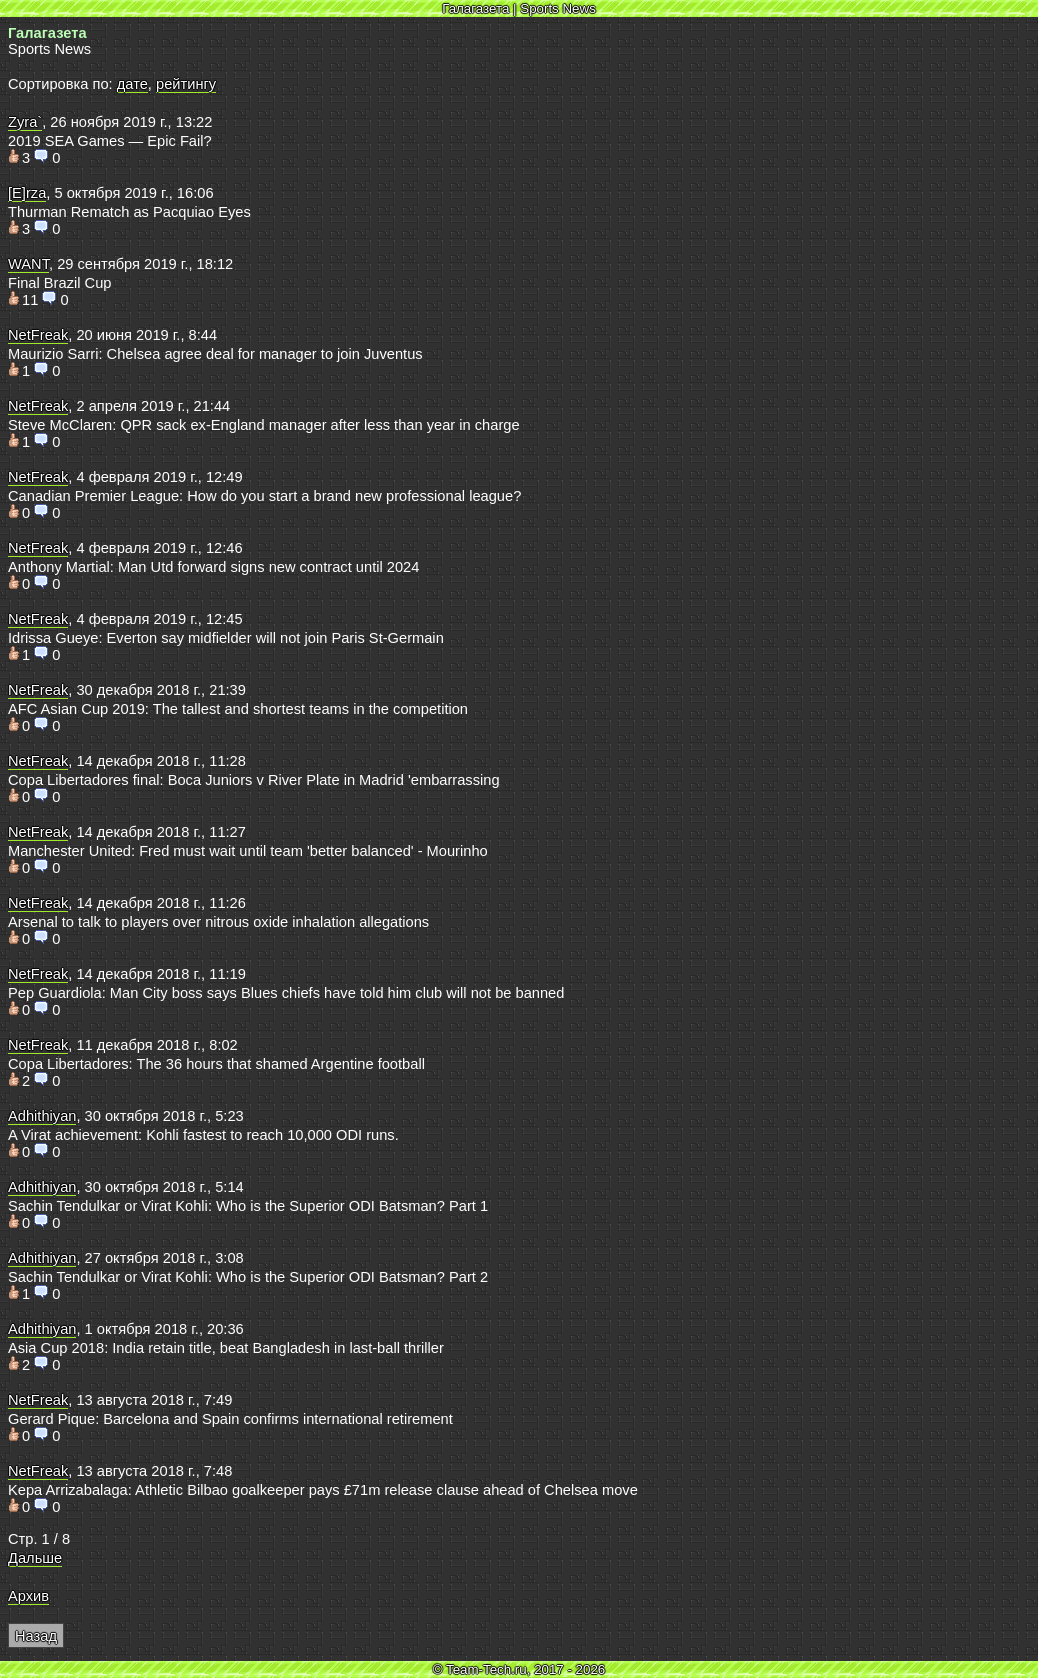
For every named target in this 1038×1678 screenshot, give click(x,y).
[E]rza (27, 193)
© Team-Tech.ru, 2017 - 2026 (519, 1669)
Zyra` (25, 122)
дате (132, 84)
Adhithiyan (42, 1116)
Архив (28, 1596)
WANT (28, 264)
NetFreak (38, 335)
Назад (36, 1636)
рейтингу (186, 84)
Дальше (35, 1558)
